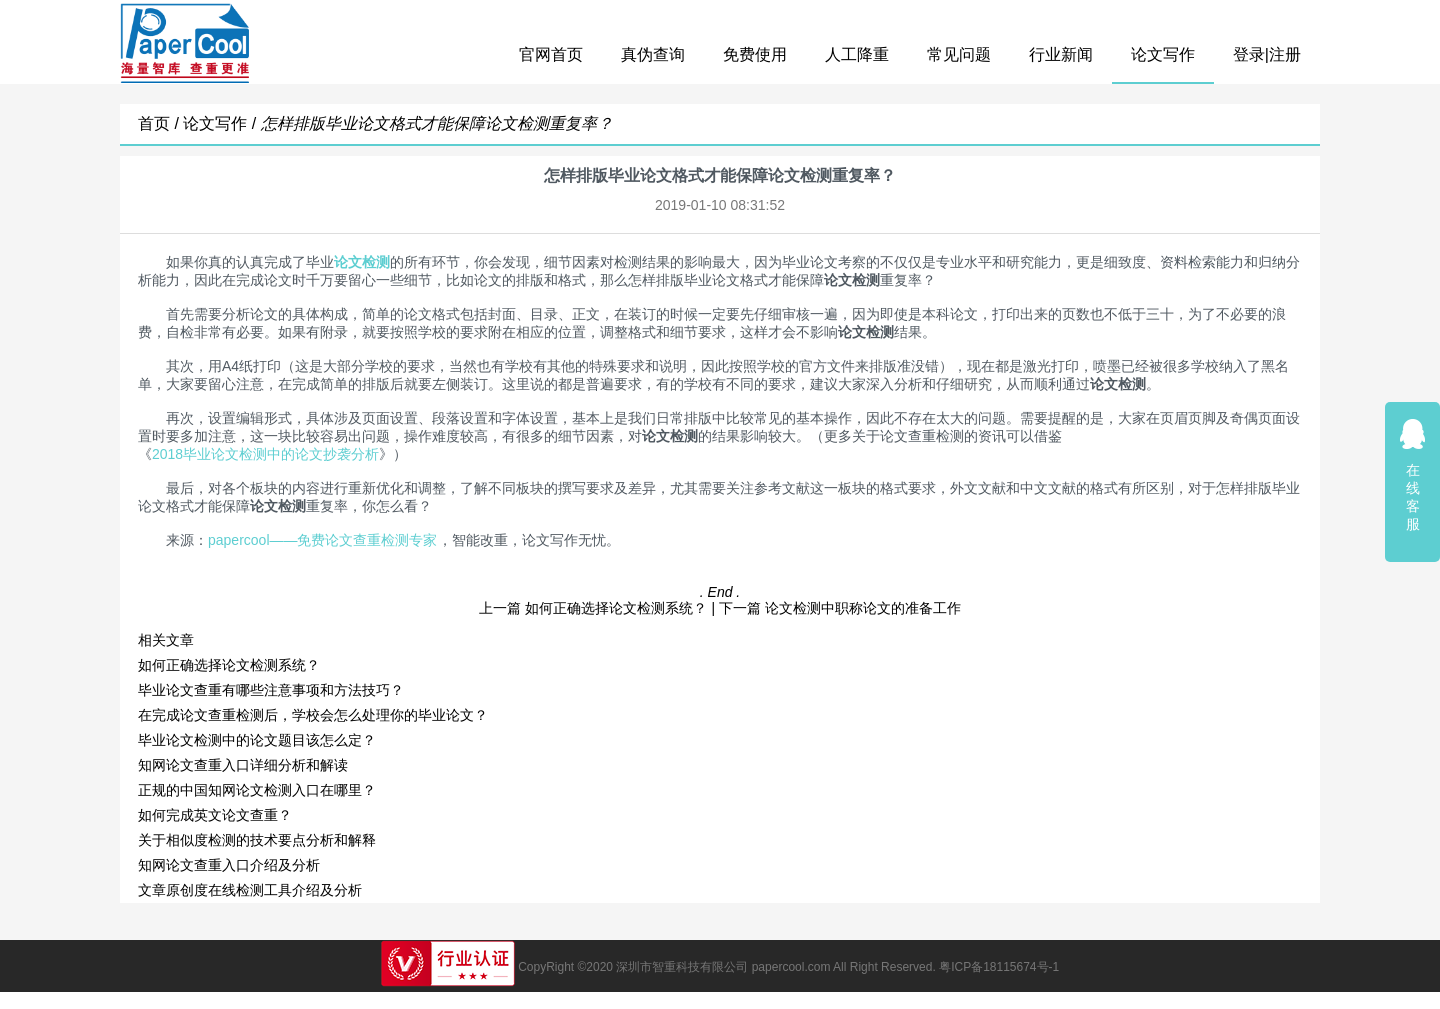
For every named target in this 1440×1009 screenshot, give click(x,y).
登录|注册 (1267, 54)
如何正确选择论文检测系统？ (616, 608)
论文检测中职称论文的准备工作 (863, 608)
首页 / (160, 123)
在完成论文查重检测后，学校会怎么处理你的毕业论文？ (313, 715)
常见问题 (959, 54)
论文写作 (1163, 54)
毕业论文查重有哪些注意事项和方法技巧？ (271, 690)
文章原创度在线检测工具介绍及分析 (250, 890)
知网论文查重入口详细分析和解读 (243, 765)
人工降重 (857, 54)
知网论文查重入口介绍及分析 (229, 865)
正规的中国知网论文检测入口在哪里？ (257, 790)
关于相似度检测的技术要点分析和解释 (257, 840)
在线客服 (1413, 474)
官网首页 (551, 54)
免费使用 (755, 54)
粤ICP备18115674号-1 (999, 967)
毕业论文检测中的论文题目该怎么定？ (257, 740)
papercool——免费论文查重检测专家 (323, 540)
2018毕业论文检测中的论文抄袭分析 (265, 454)
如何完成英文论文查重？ (215, 815)
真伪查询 (653, 54)
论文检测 (362, 262)
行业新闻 (1061, 54)
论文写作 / (221, 123)
